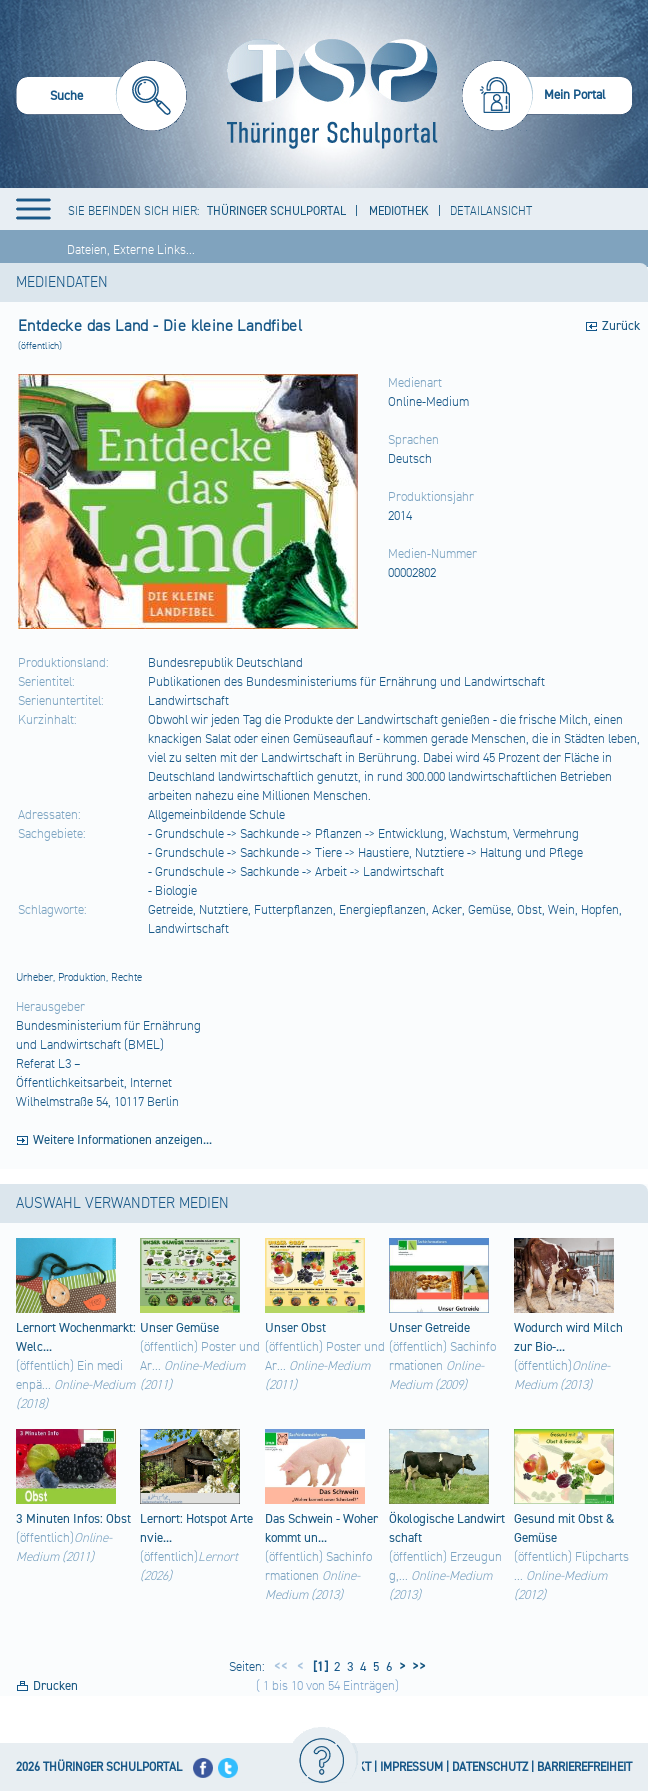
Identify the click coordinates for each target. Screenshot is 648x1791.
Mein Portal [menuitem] (575, 95)
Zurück (621, 326)
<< (281, 1667)
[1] (319, 1667)
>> (416, 1667)
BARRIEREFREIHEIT (584, 1767)
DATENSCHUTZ (490, 1767)
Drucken (55, 1686)
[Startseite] (327, 94)
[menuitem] (101, 98)
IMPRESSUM (411, 1767)
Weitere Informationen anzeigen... (122, 1140)
